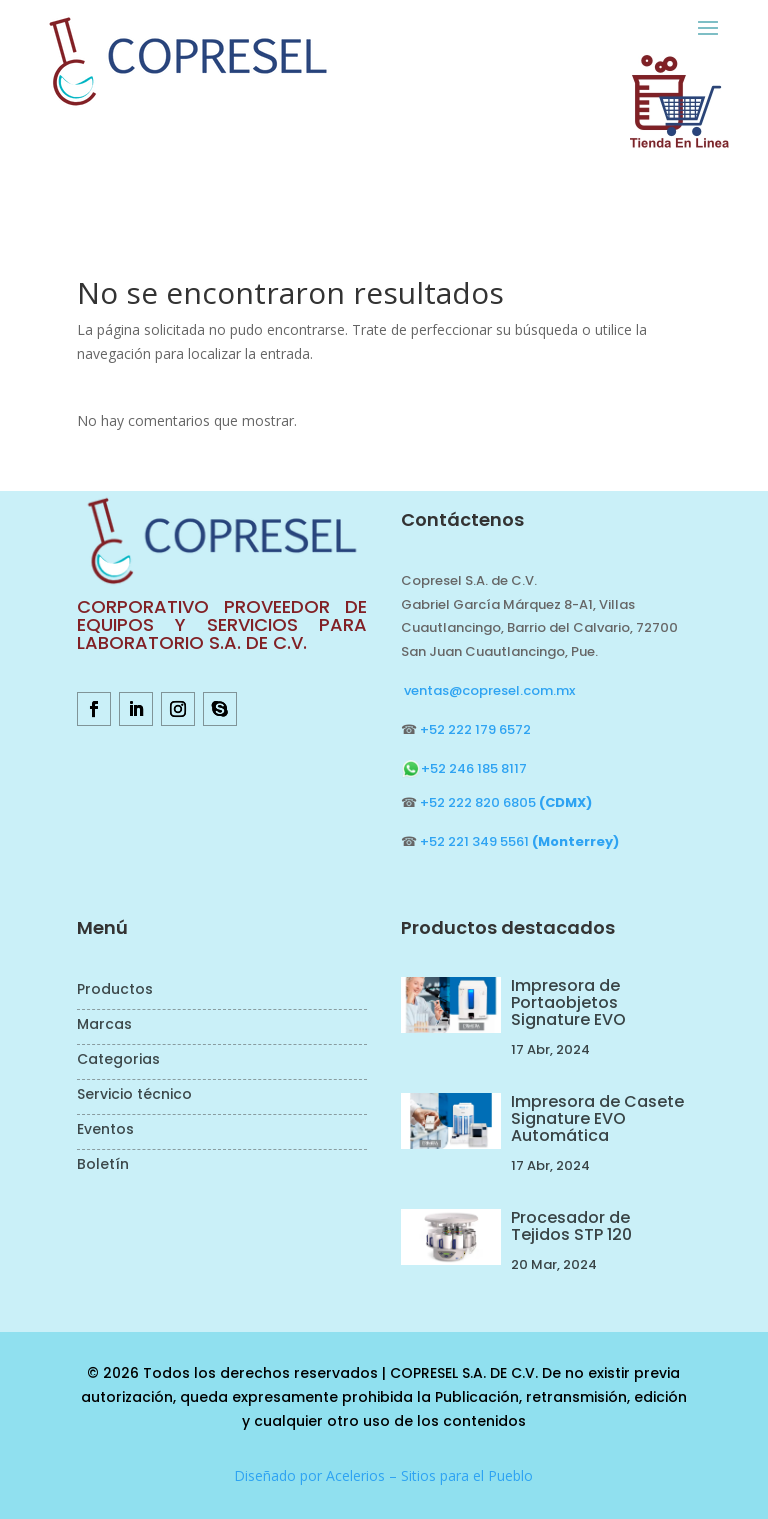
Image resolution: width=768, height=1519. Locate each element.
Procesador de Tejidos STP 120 (571, 1226)
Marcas (104, 1025)
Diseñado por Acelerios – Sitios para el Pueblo (383, 1475)
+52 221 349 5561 (519, 841)
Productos (115, 990)
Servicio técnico (134, 1095)
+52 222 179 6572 (475, 729)
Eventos (105, 1130)
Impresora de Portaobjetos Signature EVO (568, 1002)
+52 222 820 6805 (506, 802)
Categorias (118, 1060)
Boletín (103, 1165)
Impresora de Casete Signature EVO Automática (597, 1118)
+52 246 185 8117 (464, 768)
